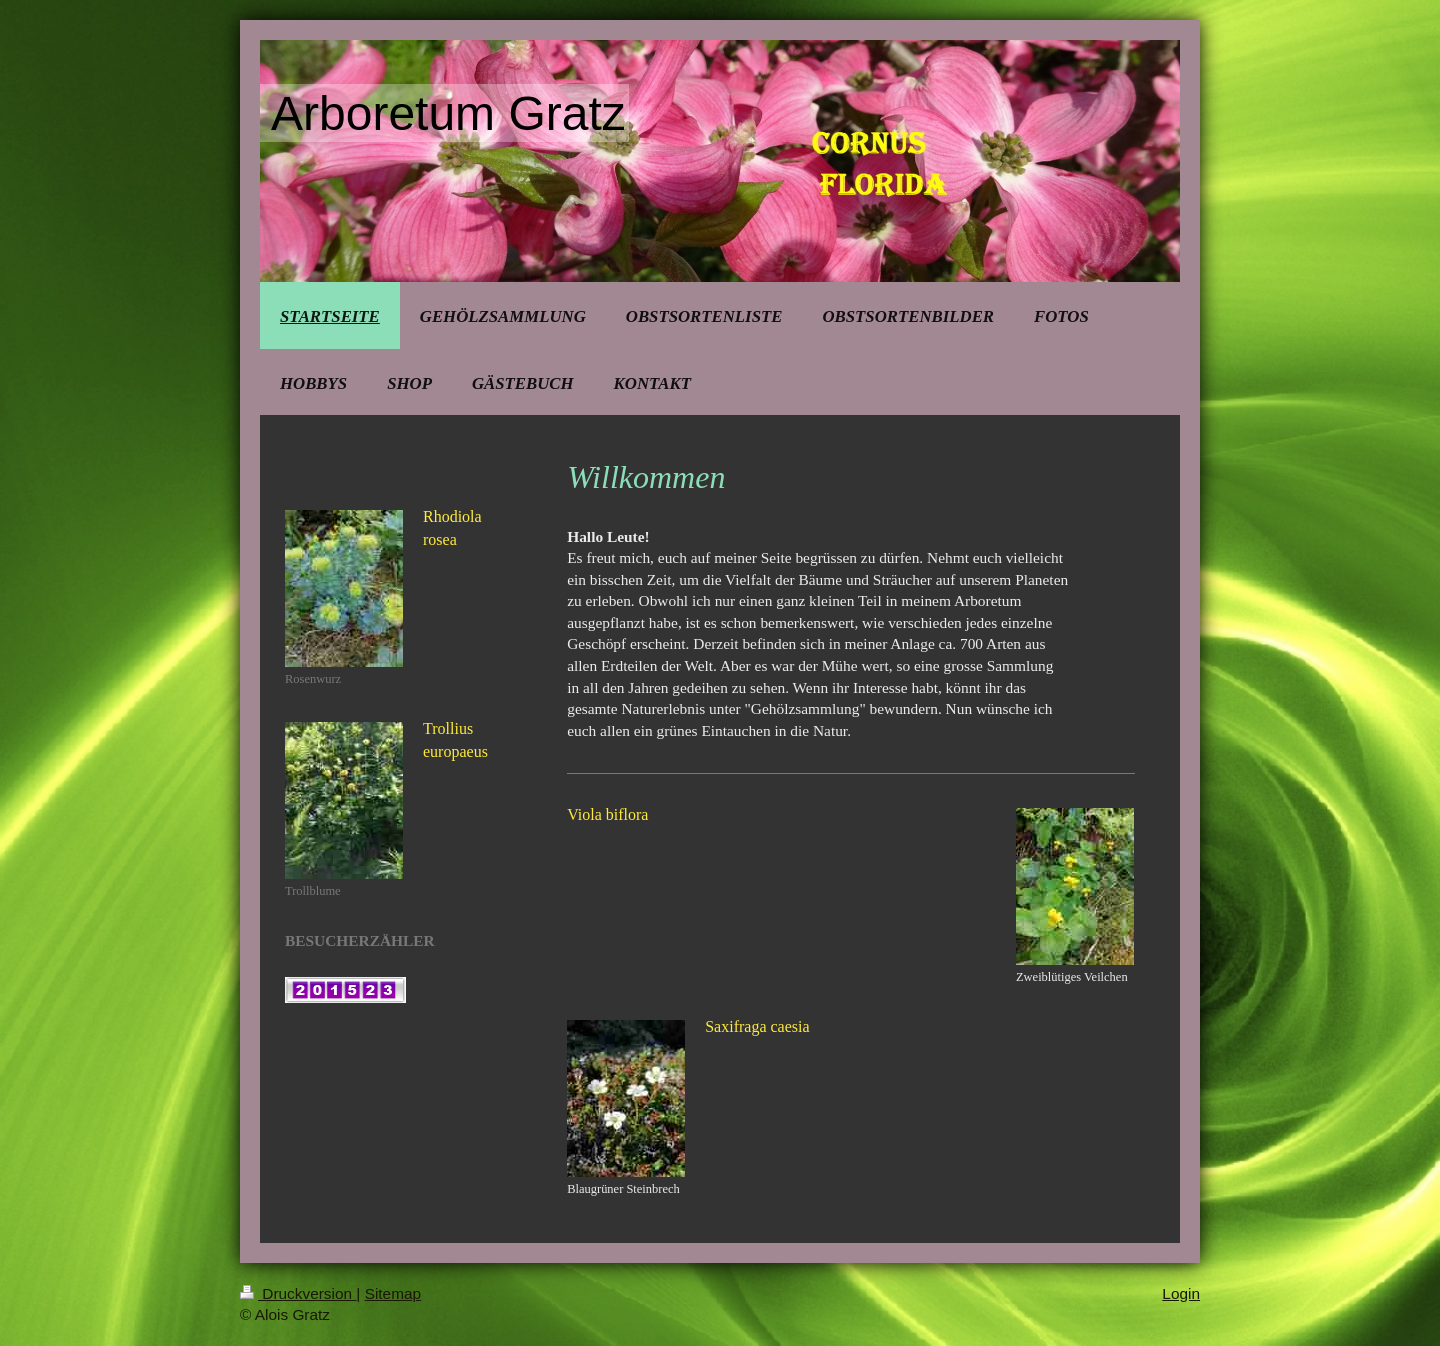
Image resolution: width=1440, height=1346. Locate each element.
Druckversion (298, 1293)
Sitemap (393, 1293)
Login (1181, 1293)
